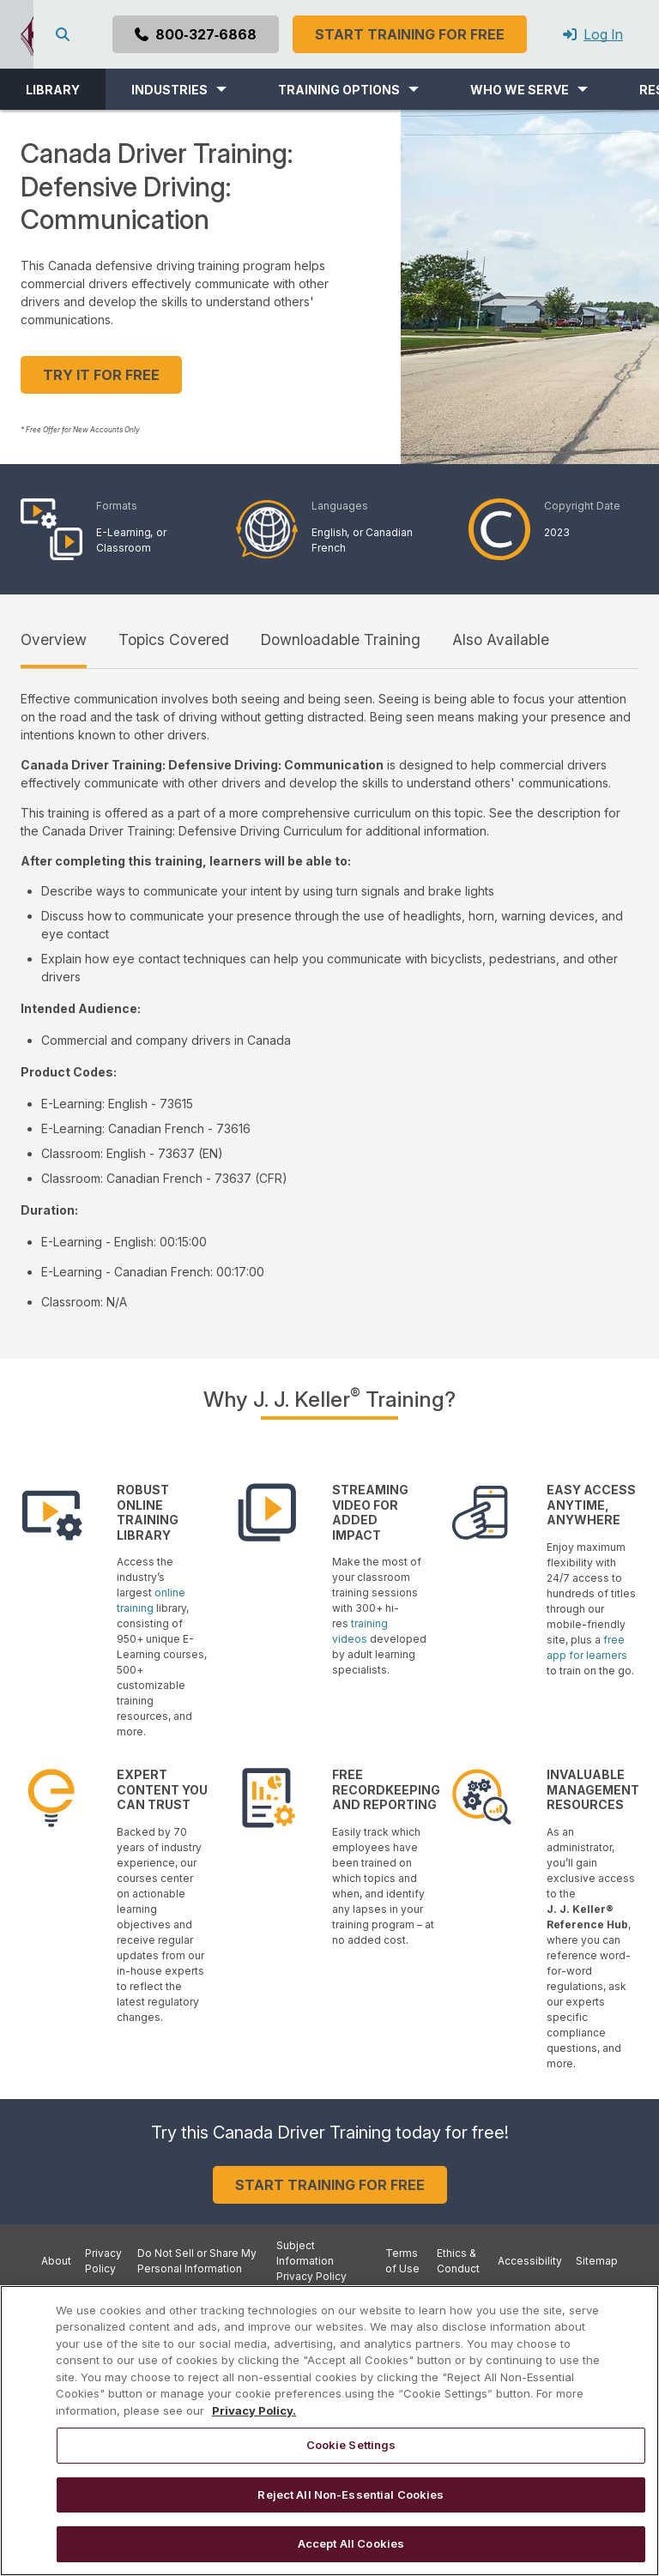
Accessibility (530, 2260)
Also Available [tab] (500, 639)
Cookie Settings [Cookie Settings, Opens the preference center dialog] (351, 2445)
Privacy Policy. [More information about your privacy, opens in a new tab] (254, 2410)
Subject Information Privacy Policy (311, 2261)
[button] (179, 89)
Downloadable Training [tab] (340, 639)
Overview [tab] (54, 639)
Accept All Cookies (351, 2543)
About (56, 2260)
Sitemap (597, 2260)
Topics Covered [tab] (173, 639)
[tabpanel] (329, 1000)
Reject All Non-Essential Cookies (350, 2494)
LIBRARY (53, 89)
